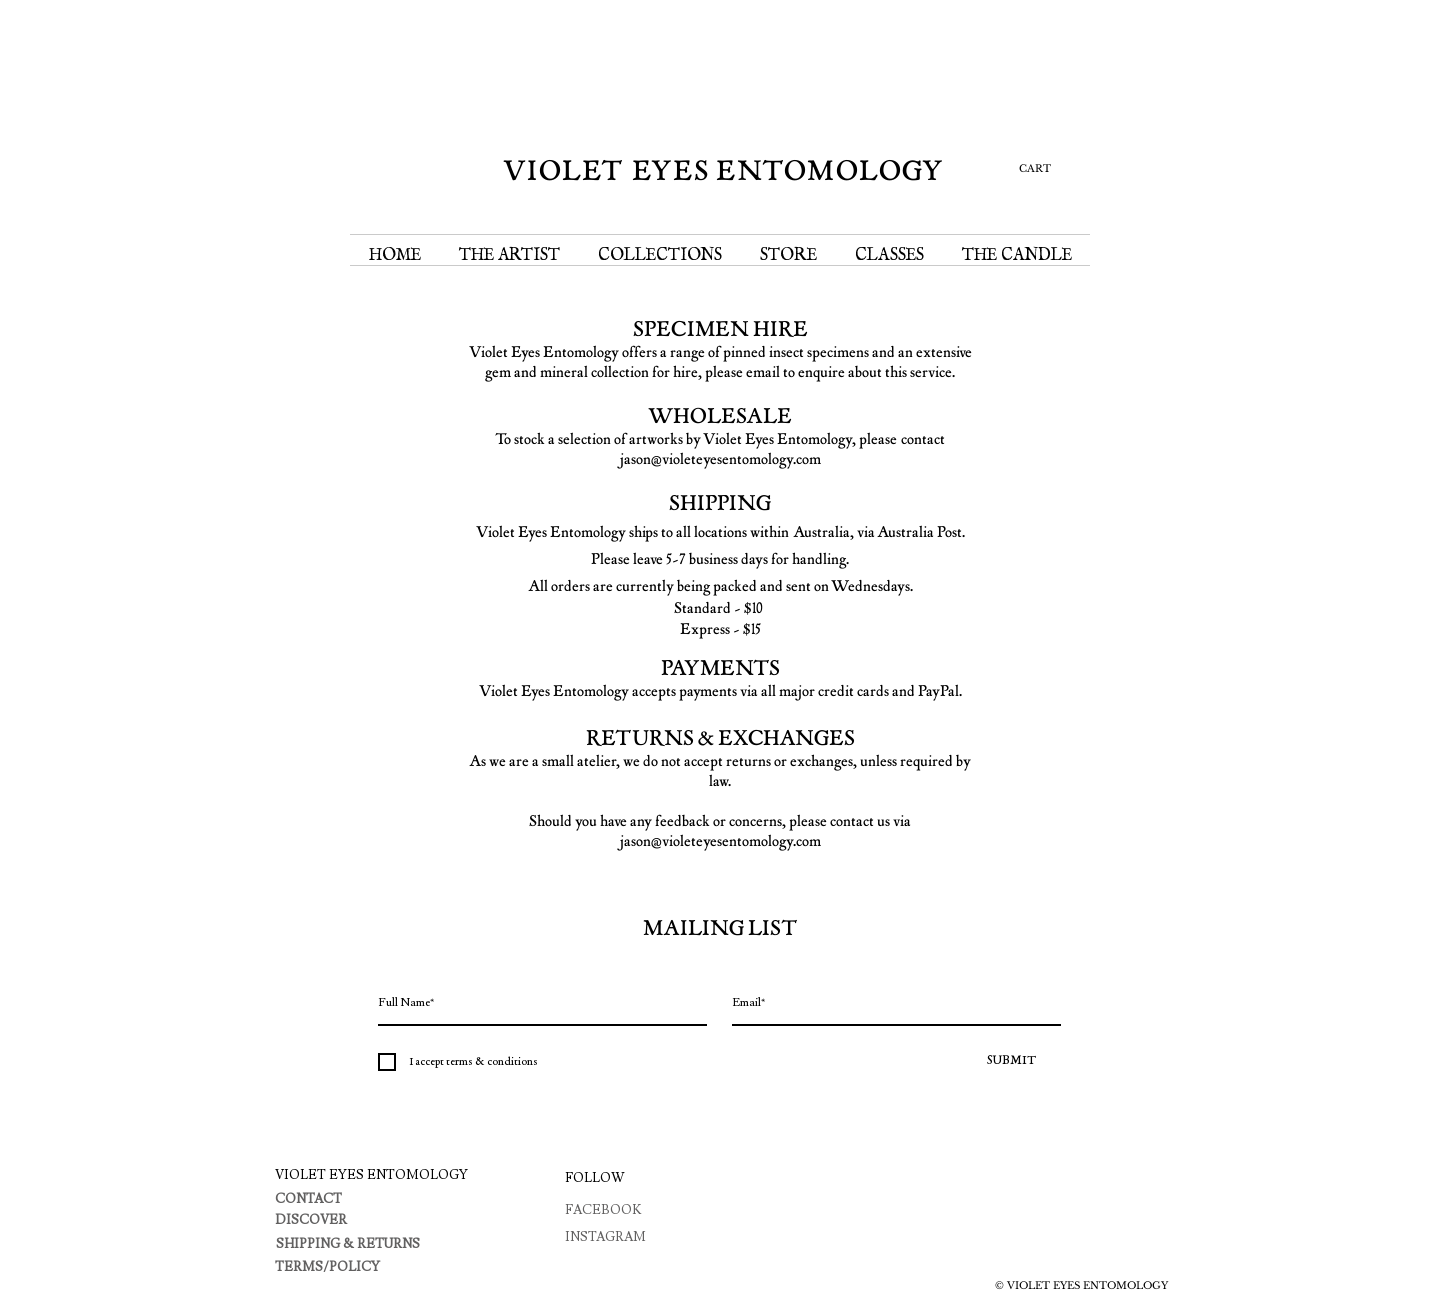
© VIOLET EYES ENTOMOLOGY (1081, 1285)
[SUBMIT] (1011, 1062)
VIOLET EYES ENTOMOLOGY (724, 171)
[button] (1029, 168)
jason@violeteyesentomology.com (720, 459)
